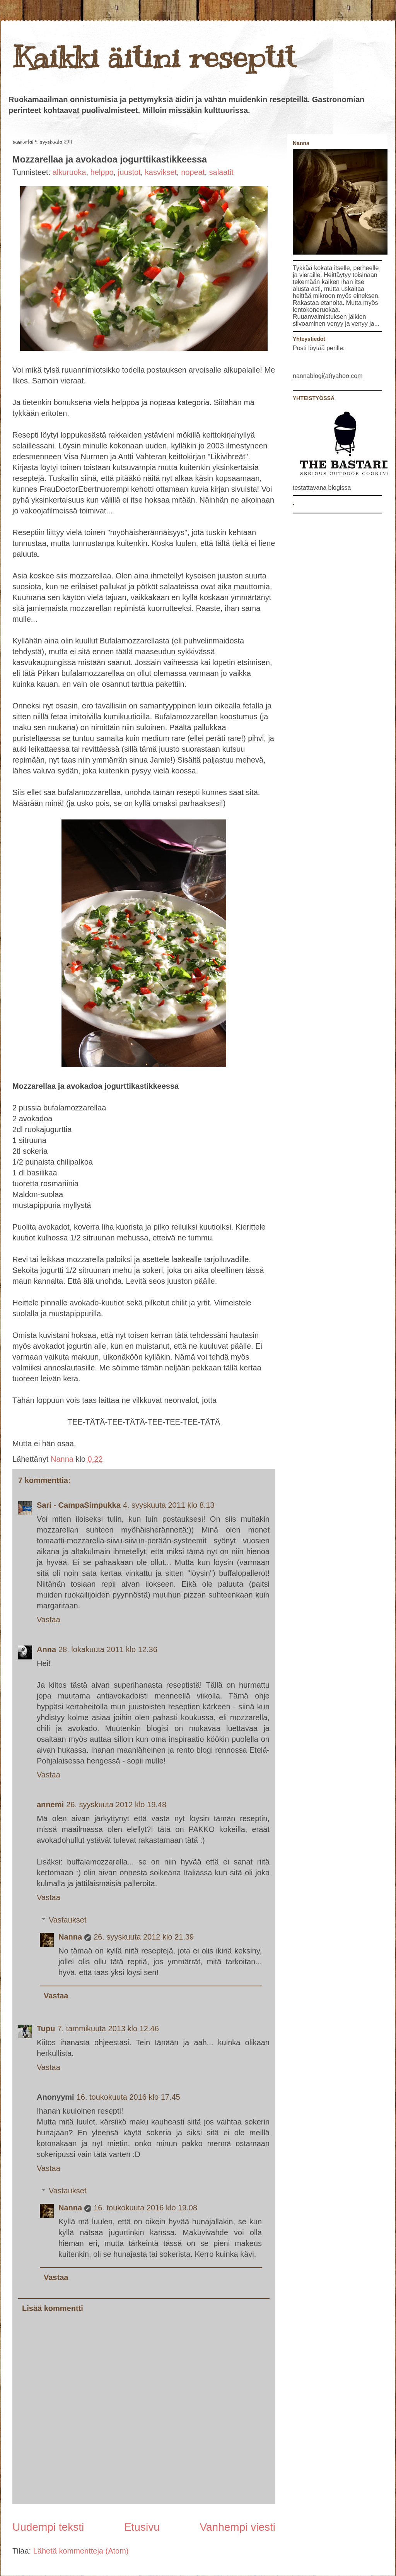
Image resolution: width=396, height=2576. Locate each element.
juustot (129, 172)
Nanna (63, 1459)
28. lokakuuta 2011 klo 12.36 (107, 1649)
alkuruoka (69, 172)
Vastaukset (67, 1920)
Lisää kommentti (52, 2308)
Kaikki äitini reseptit (153, 57)
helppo (102, 172)
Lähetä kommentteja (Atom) (81, 2551)
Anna (46, 1649)
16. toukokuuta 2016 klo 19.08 (145, 2207)
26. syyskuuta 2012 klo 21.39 (144, 1937)
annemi (50, 1804)
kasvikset (161, 172)
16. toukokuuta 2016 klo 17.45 (128, 2097)
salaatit (221, 172)
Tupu (46, 2028)
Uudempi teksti (48, 2527)
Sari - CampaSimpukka (79, 1505)
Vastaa (48, 1619)
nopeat (193, 172)
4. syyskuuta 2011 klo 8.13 (169, 1505)
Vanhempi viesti (237, 2527)
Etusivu (142, 2527)
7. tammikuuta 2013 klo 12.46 (108, 2028)
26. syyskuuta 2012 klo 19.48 (116, 1804)
